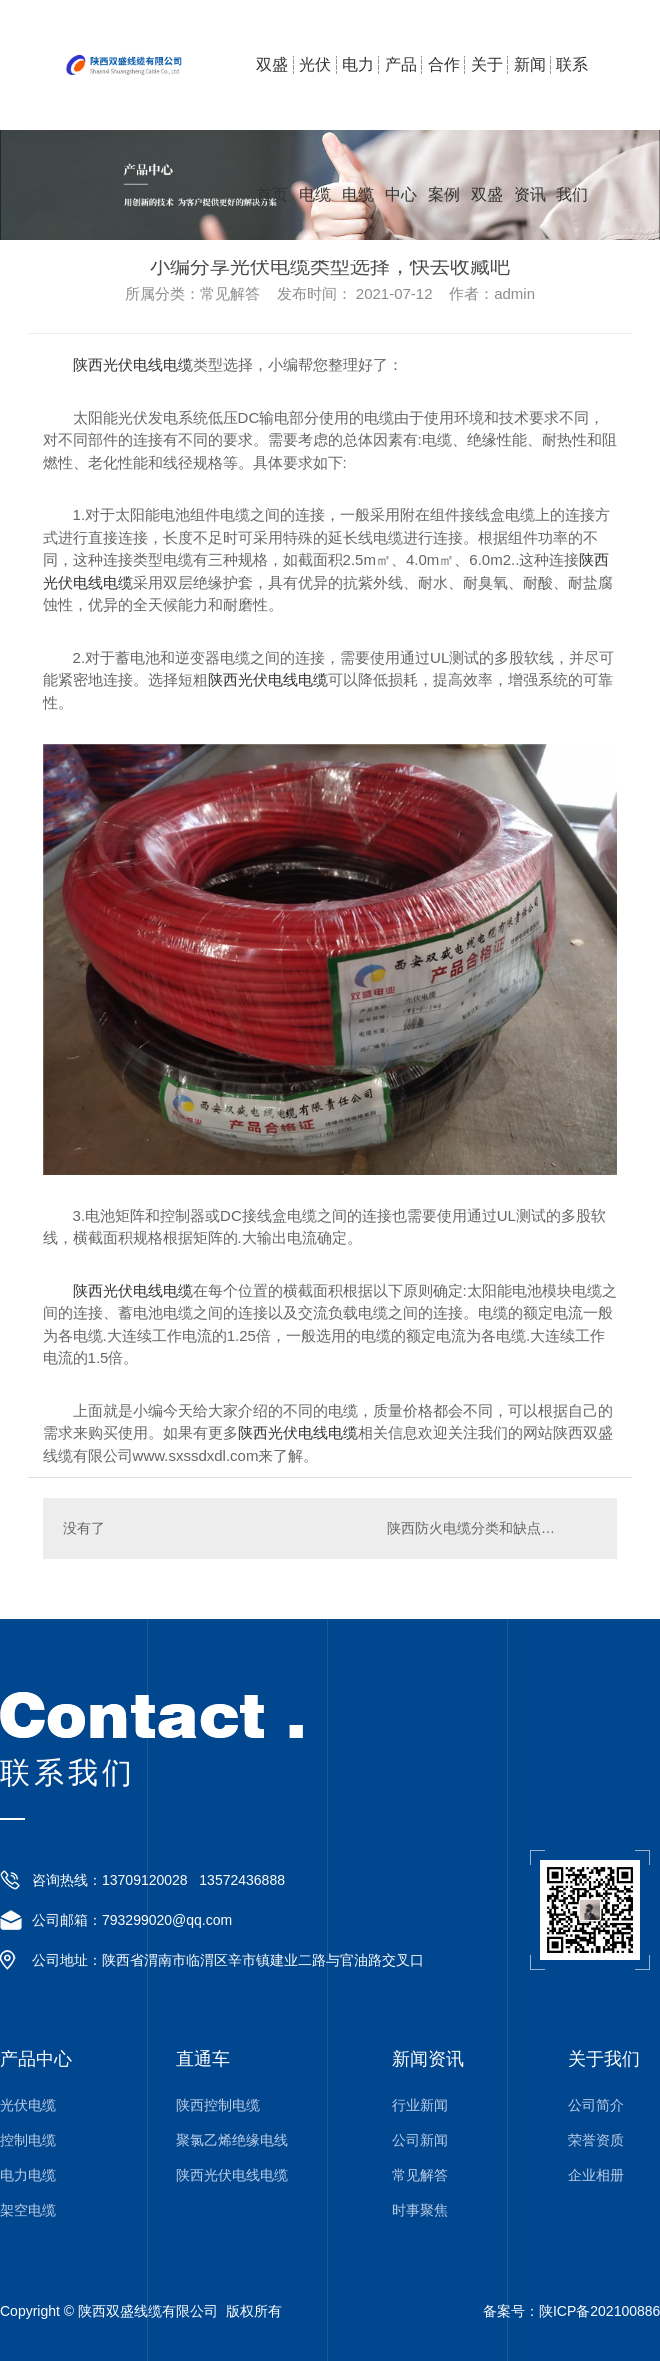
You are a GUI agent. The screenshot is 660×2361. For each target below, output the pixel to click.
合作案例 (444, 93)
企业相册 (596, 2175)
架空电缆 (28, 2210)
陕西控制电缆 (218, 2105)
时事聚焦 (420, 2210)
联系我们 (572, 93)
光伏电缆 (315, 93)
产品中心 (401, 93)
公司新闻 (420, 2140)
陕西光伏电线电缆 (133, 364)
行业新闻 (420, 2105)
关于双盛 (487, 93)
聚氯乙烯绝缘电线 (232, 2140)
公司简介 (596, 2105)
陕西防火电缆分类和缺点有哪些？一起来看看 (492, 1528)
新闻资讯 (530, 93)
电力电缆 (358, 93)
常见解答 (420, 2175)
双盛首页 (272, 93)
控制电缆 (28, 2140)
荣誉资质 (596, 2140)
